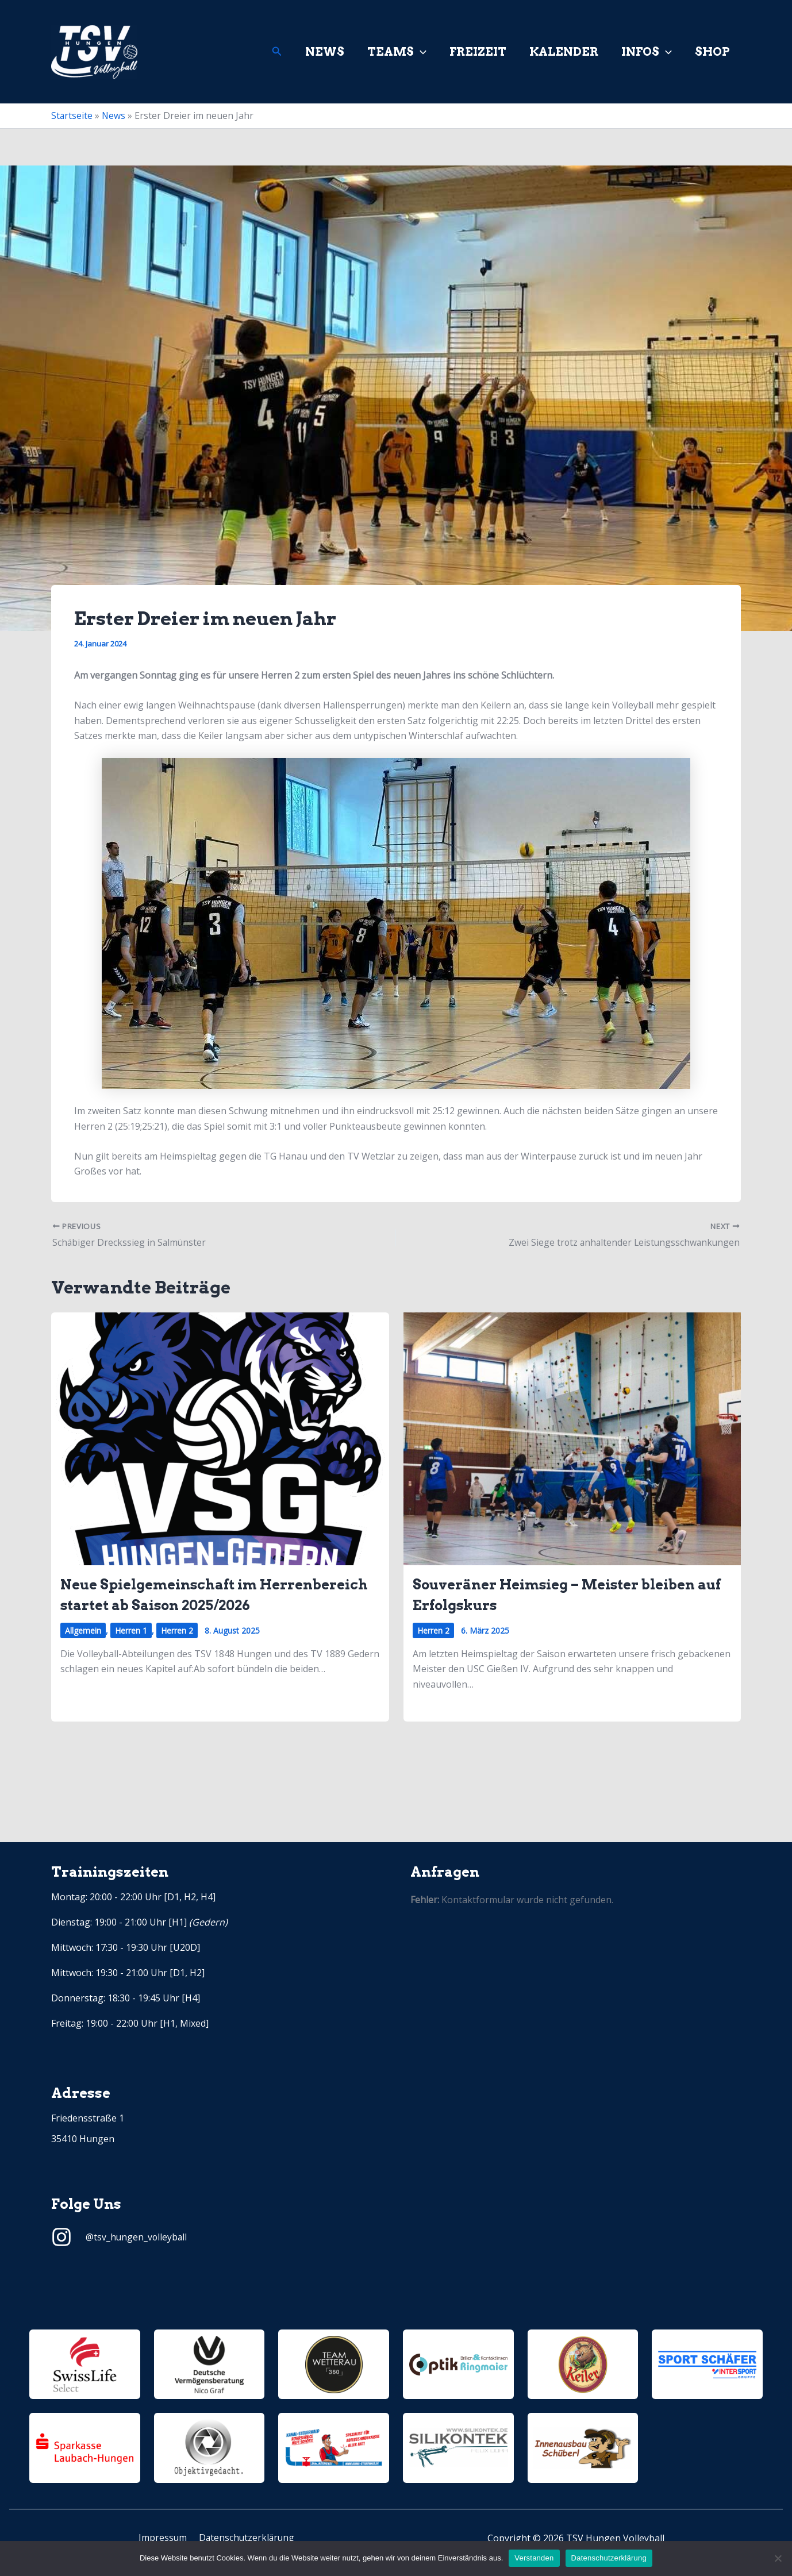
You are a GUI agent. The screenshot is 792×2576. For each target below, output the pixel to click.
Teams (396, 51)
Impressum (163, 2538)
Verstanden (533, 2558)
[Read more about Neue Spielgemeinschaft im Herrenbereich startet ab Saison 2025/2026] (220, 1437)
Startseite (72, 115)
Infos (646, 51)
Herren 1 (131, 1630)
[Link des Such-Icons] (277, 51)
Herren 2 (177, 1630)
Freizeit (477, 52)
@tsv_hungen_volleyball (137, 2237)
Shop (712, 52)
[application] (420, 51)
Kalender (563, 52)
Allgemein (83, 1630)
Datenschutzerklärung (245, 2538)
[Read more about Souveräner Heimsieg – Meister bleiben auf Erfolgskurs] (572, 1437)
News (324, 52)
